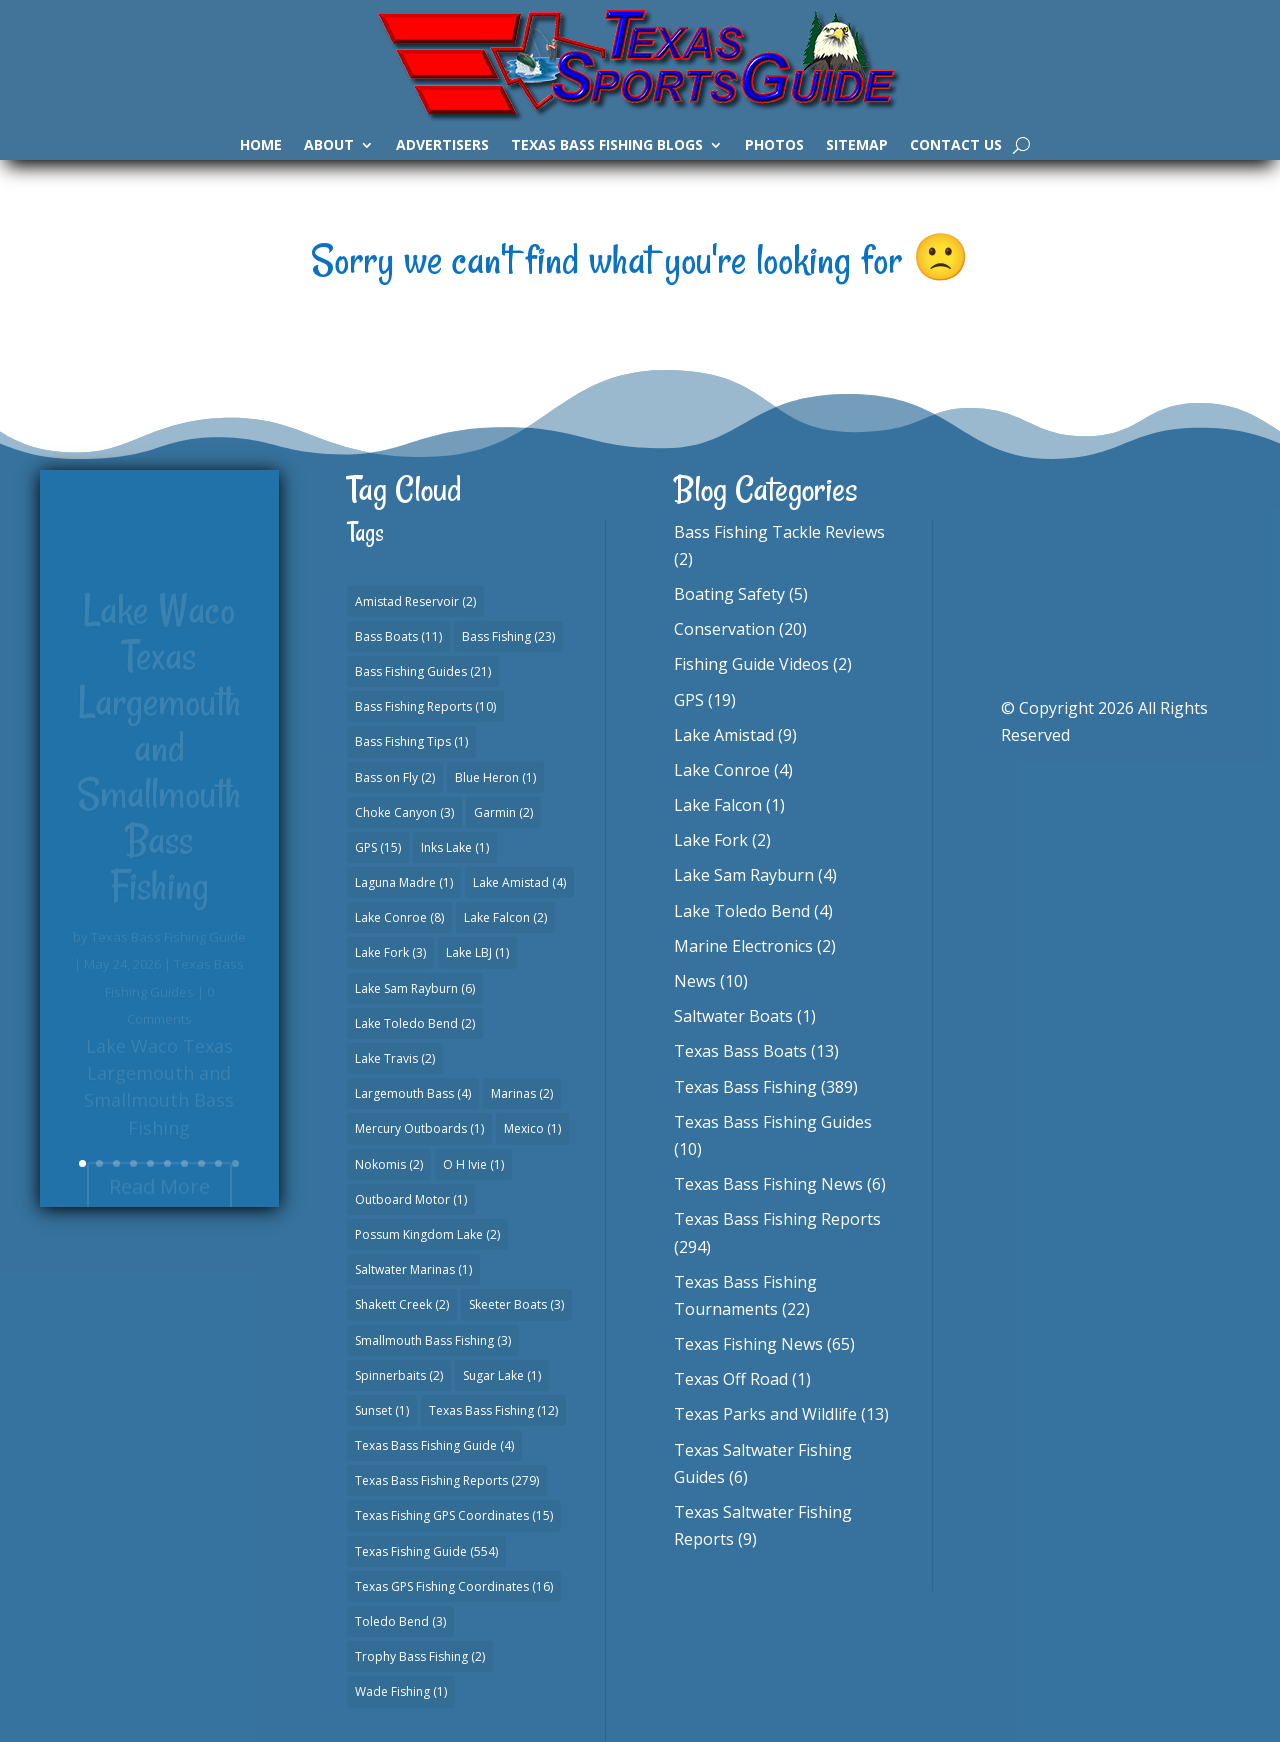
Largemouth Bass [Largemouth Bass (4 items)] (413, 1093)
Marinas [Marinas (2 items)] (522, 1093)
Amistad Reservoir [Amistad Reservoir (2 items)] (415, 601)
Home (261, 146)
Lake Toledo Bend (742, 911)
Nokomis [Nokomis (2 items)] (389, 1164)
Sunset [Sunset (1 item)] (382, 1410)
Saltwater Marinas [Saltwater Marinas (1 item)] (413, 1269)
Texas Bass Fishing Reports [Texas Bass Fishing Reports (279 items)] (447, 1480)
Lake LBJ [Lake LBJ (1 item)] (477, 952)
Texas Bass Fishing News (768, 1184)
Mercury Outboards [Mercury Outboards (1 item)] (419, 1128)
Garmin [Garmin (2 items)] (503, 812)
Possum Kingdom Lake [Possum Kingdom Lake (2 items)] (427, 1234)
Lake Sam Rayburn (744, 875)
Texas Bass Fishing (745, 1087)
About (329, 146)
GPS (689, 700)
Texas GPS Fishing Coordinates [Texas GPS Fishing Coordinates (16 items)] (454, 1586)
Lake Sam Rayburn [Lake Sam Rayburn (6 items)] (415, 988)
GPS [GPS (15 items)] (378, 847)
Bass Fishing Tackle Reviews (779, 532)
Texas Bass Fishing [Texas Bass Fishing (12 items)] (493, 1410)
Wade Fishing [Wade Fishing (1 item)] (401, 1691)
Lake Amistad (724, 735)
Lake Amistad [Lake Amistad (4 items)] (519, 882)
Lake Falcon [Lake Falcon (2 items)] (505, 917)
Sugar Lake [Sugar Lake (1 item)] (502, 1375)
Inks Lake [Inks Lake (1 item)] (455, 847)
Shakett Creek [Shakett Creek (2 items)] (402, 1304)
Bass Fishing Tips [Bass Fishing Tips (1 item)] (411, 741)
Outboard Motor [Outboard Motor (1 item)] (411, 1199)
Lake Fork (711, 840)
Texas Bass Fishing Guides (773, 1122)
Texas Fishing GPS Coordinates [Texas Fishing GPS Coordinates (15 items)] (454, 1515)
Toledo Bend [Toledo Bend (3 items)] (400, 1621)
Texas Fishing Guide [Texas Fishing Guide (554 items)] (426, 1551)
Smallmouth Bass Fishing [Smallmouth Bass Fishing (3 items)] (433, 1340)
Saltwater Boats (733, 1016)
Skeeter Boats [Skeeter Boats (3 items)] (516, 1304)
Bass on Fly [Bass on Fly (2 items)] (395, 777)
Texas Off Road (731, 1379)
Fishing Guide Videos (751, 664)
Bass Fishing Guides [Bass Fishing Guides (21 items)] (423, 671)
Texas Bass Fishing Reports (777, 1219)
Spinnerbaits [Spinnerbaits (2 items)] (399, 1375)
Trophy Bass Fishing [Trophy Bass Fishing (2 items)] (420, 1656)
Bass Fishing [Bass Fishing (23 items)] (508, 636)
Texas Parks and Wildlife (765, 1414)
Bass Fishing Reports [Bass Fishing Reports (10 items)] (425, 706)
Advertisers (442, 146)
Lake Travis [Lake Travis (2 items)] (395, 1058)
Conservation (724, 629)
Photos (774, 146)
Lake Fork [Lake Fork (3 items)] (390, 952)
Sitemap (857, 146)
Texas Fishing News (748, 1344)
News (695, 981)
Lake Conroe (722, 770)
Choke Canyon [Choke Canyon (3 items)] (404, 812)
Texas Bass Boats (740, 1051)
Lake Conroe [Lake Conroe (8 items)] (399, 917)
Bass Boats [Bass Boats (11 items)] (398, 636)
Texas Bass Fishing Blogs (607, 146)
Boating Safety (729, 594)
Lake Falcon (718, 805)
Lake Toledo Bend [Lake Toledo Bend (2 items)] (415, 1023)
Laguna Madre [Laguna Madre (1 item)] (404, 882)
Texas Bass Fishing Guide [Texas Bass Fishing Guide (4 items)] (434, 1445)
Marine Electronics (743, 946)
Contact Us (956, 146)
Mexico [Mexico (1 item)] (532, 1128)
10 (235, 1163)
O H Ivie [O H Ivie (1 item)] (473, 1164)
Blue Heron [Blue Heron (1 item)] (495, 777)
